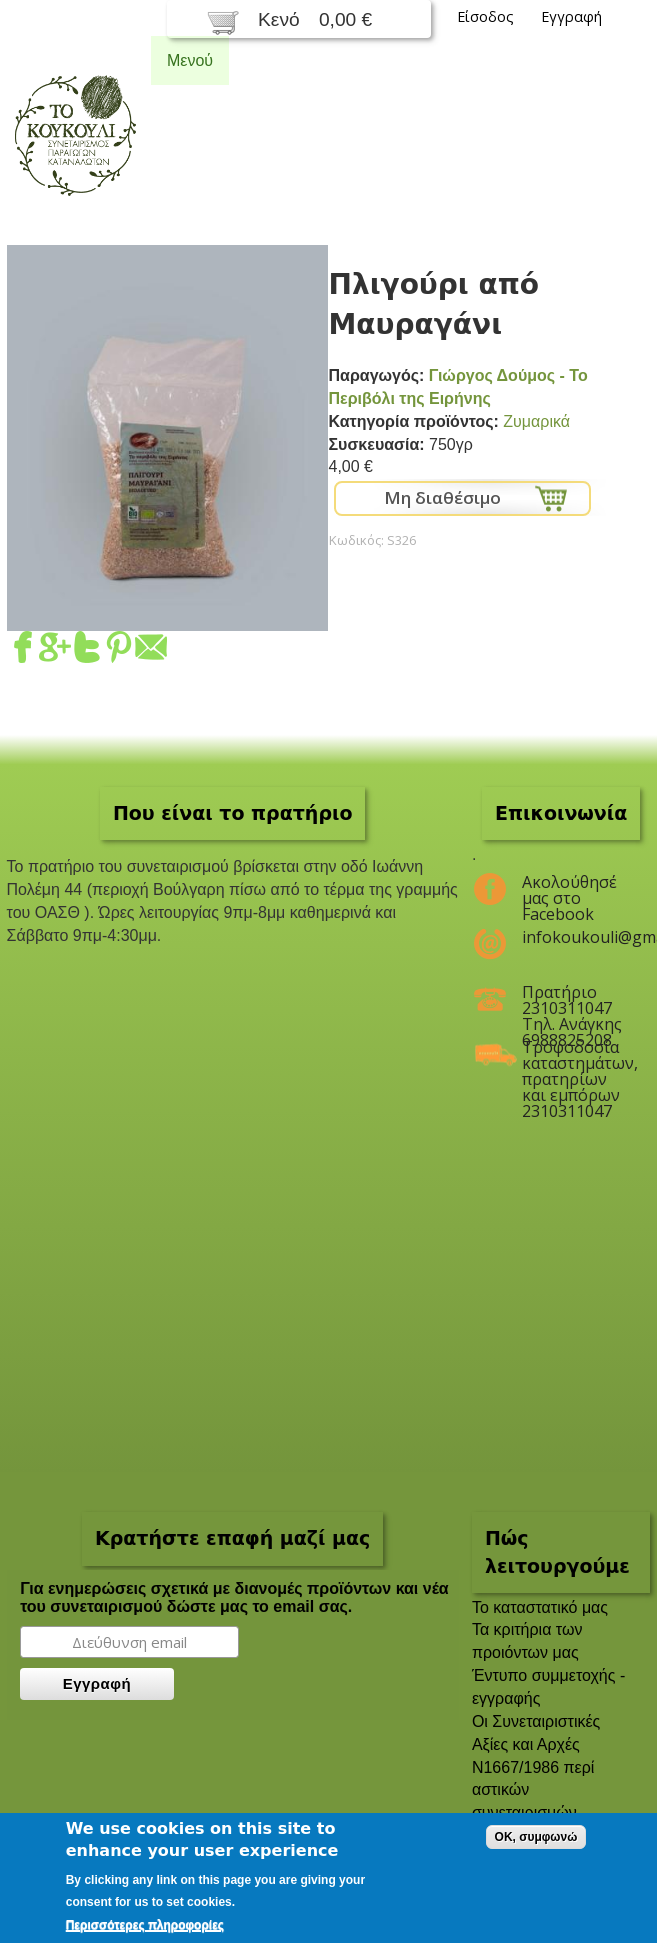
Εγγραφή (571, 16)
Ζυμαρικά (536, 421)
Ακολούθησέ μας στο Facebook (569, 890)
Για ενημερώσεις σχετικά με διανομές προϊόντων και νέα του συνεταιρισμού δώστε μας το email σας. (234, 1597)
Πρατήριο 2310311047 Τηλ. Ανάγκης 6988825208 (572, 1000)
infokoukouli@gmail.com (573, 937)
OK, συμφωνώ (536, 1837)
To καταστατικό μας (540, 1607)
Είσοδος (485, 16)
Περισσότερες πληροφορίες (145, 1925)
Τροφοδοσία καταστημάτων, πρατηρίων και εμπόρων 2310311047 (573, 1055)
